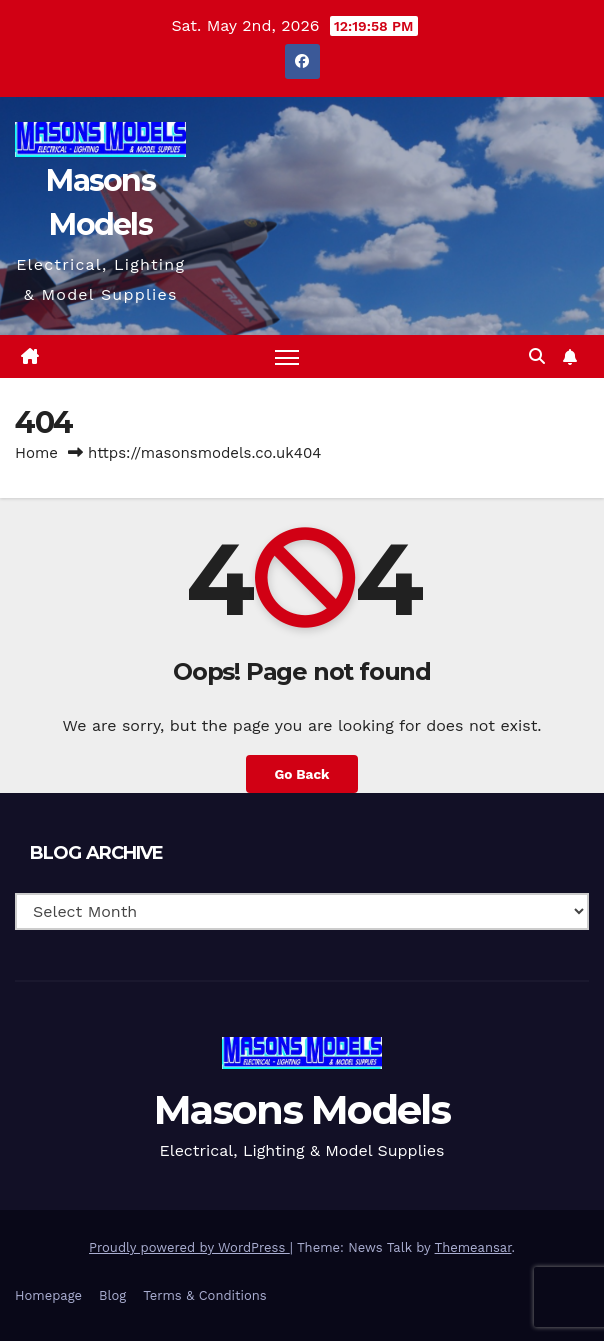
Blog (112, 1295)
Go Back (301, 774)
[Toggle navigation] (287, 356)
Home (36, 453)
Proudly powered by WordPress (189, 1247)
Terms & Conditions (204, 1295)
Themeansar (473, 1247)
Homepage (48, 1295)
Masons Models (302, 1109)
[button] (537, 356)
